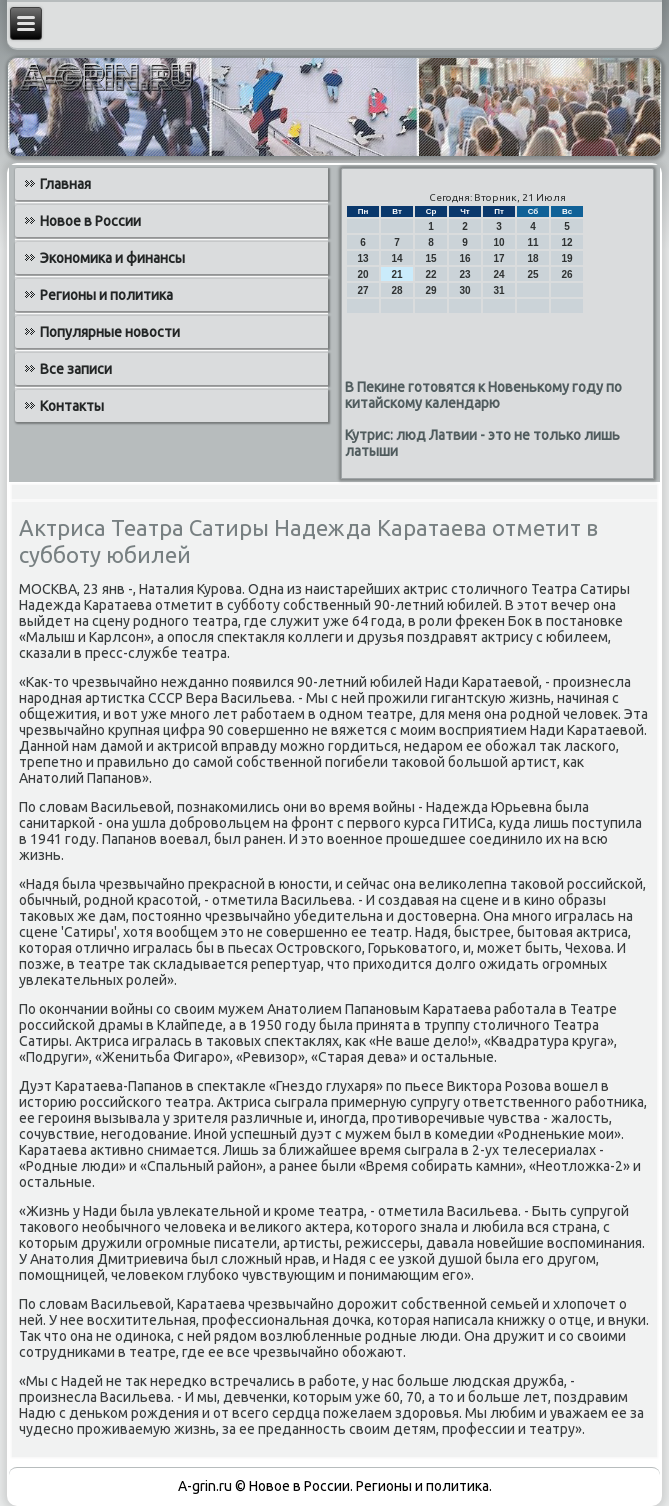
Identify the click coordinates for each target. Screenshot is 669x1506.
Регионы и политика (106, 295)
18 (532, 258)
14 (396, 258)
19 (566, 258)
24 (498, 274)
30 (464, 290)
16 (464, 258)
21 (396, 274)
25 (532, 274)
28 (396, 290)
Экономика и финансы (112, 258)
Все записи (76, 369)
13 (362, 258)
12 (566, 242)
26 (566, 274)
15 (430, 258)
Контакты (72, 406)
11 (532, 242)
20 (362, 274)
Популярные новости (110, 332)
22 (430, 274)
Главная (65, 184)
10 (498, 242)
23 (464, 274)
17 (498, 258)
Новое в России (90, 221)
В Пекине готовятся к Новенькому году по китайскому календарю (483, 395)
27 (362, 290)
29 (430, 290)
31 (498, 290)
